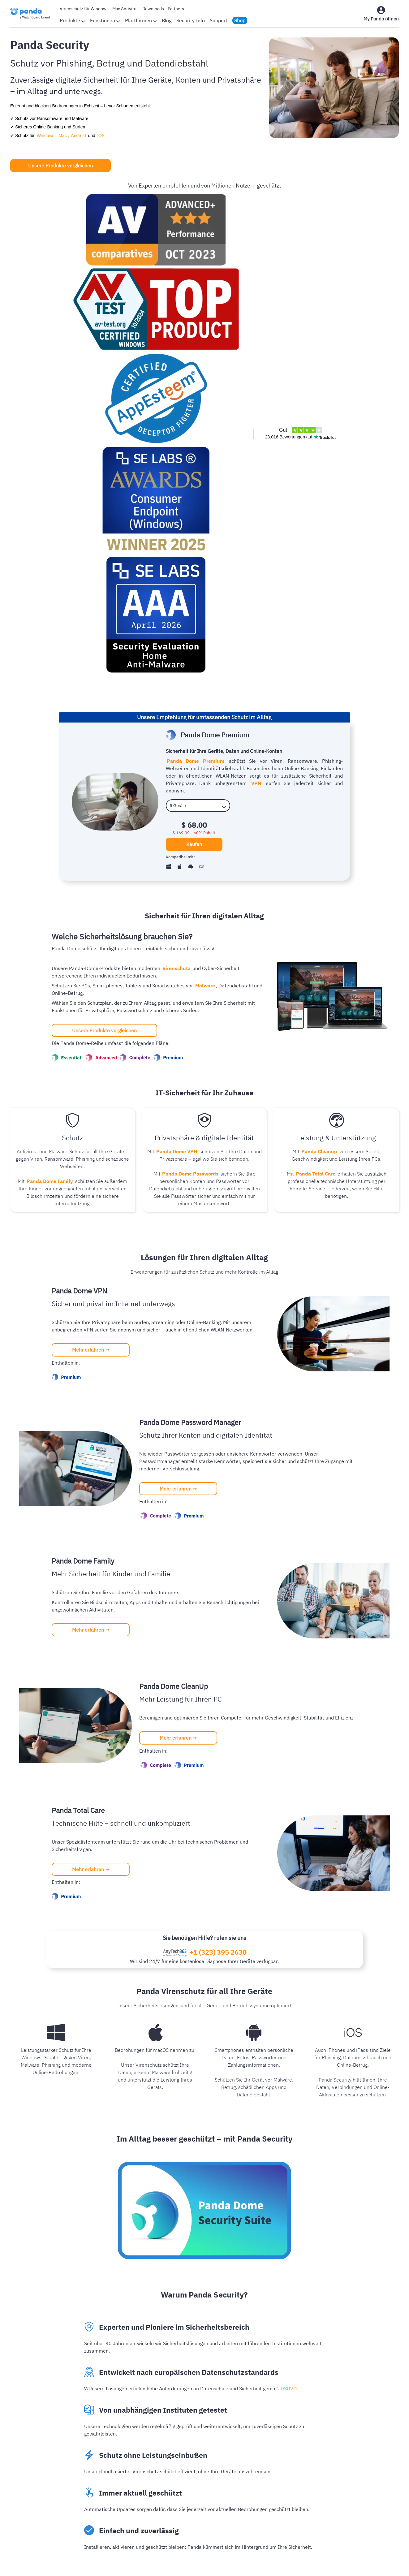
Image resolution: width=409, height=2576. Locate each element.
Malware (204, 518)
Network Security (353, 2464)
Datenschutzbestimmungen (123, 2562)
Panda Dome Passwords (190, 706)
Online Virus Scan (260, 2464)
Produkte (72, 20)
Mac (60, 135)
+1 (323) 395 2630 (218, 1484)
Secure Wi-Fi (348, 2484)
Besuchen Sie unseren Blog (202, 2154)
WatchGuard (347, 2444)
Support (218, 20)
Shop (239, 20)
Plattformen (141, 20)
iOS (94, 135)
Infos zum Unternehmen (166, 2444)
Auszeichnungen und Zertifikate (174, 2464)
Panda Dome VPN (176, 684)
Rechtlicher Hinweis (183, 2562)
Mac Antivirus (125, 8)
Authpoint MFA (350, 2474)
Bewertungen (154, 2454)
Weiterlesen (27, 2330)
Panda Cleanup (319, 684)
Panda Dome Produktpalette (272, 2444)
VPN (249, 323)
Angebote (251, 2504)
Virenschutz (176, 501)
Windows (45, 135)
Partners (176, 8)
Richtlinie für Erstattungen (287, 2562)
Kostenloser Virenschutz (268, 2484)
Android (73, 135)
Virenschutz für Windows (84, 8)
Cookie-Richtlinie (232, 2562)
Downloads (153, 8)
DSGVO (288, 1921)
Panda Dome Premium (195, 301)
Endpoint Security (353, 2454)
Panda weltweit (156, 2474)
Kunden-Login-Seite (262, 2454)
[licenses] (198, 338)
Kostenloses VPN (260, 2494)
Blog (166, 20)
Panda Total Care (315, 706)
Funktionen (105, 20)
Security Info (190, 20)
